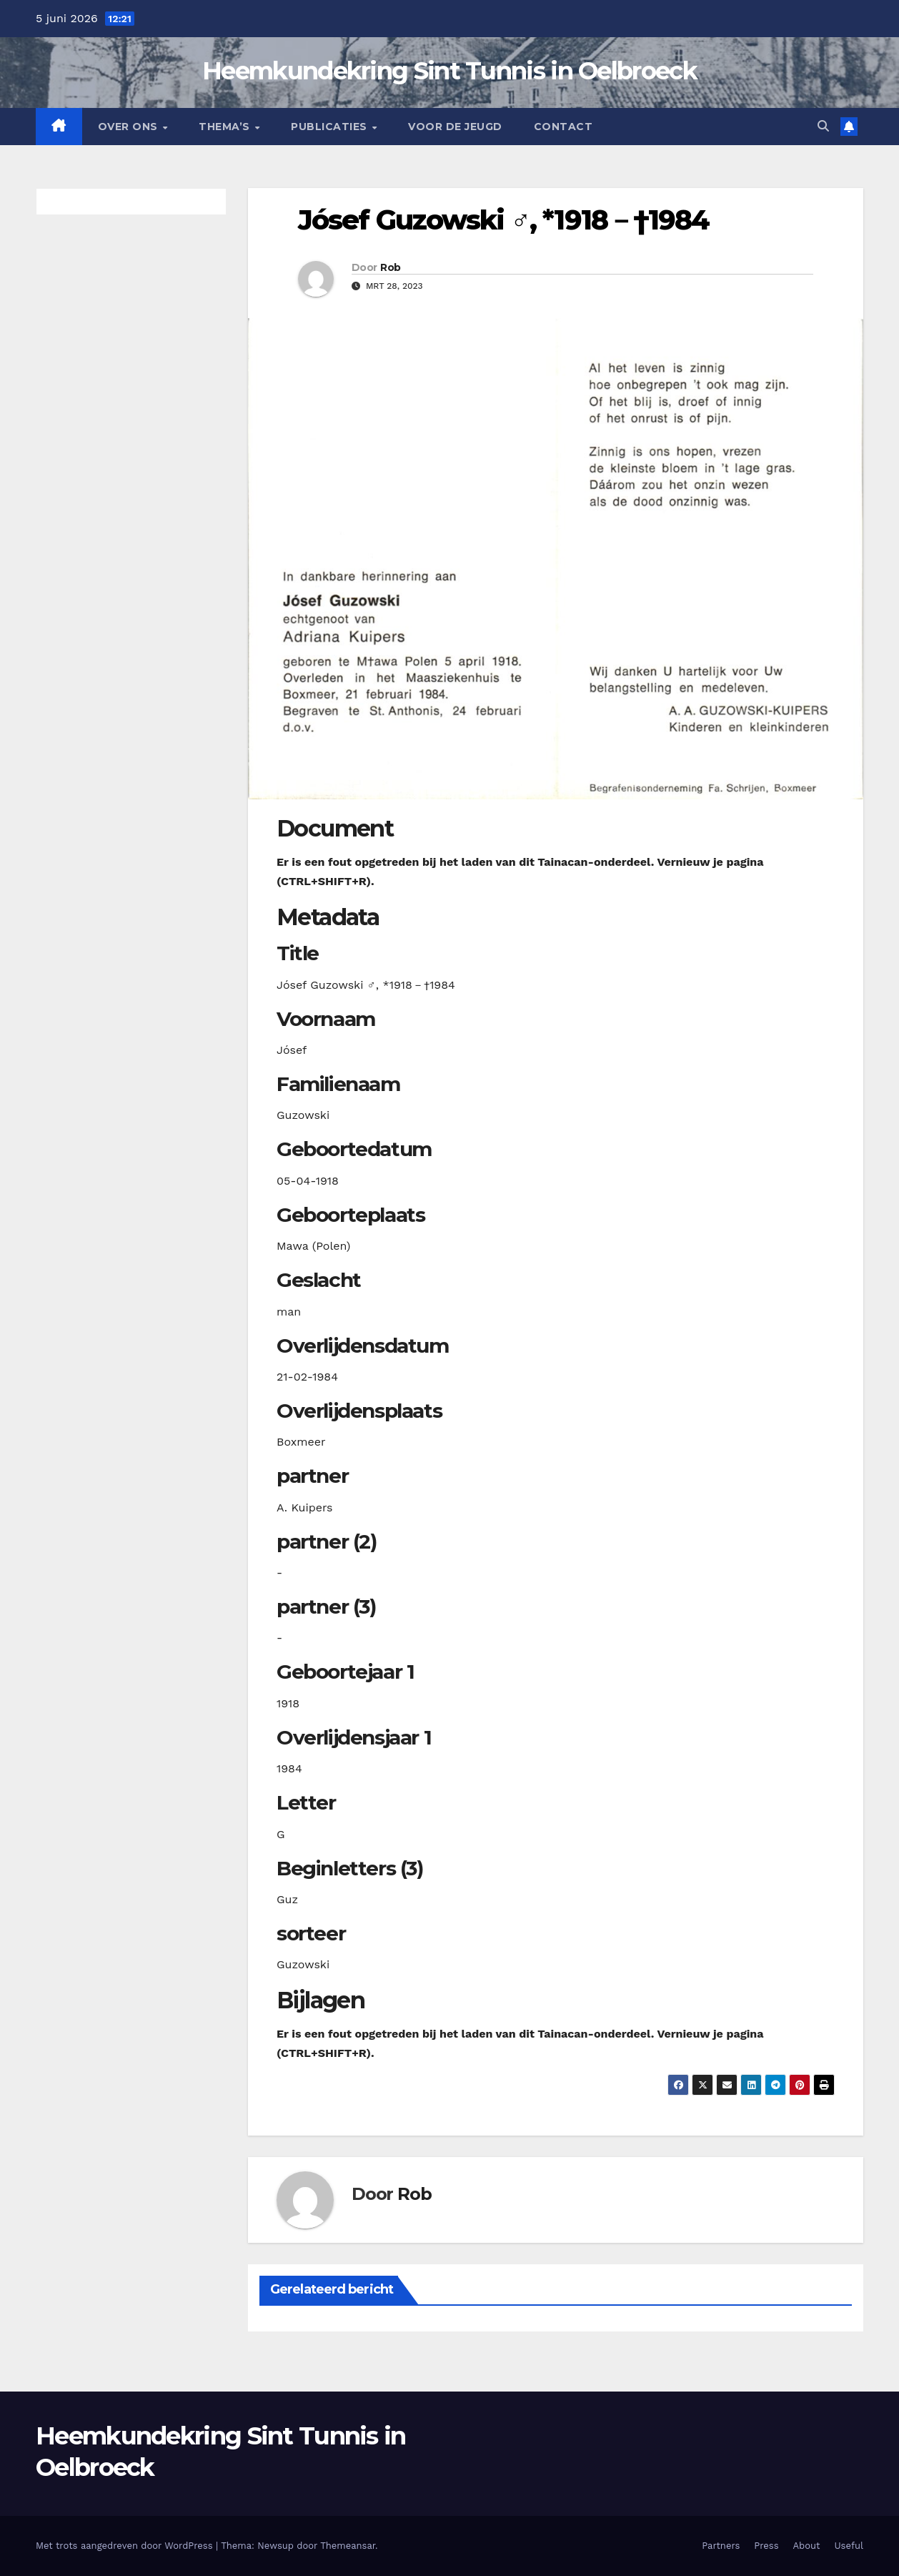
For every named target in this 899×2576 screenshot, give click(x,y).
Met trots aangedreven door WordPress (126, 2545)
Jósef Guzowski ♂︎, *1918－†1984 (503, 220)
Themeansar (347, 2545)
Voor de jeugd (455, 126)
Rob (390, 267)
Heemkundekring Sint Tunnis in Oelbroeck (449, 71)
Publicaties (330, 126)
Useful (849, 2545)
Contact (563, 126)
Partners (721, 2545)
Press (766, 2545)
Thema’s (226, 126)
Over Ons (130, 126)
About (806, 2545)
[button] (823, 126)
